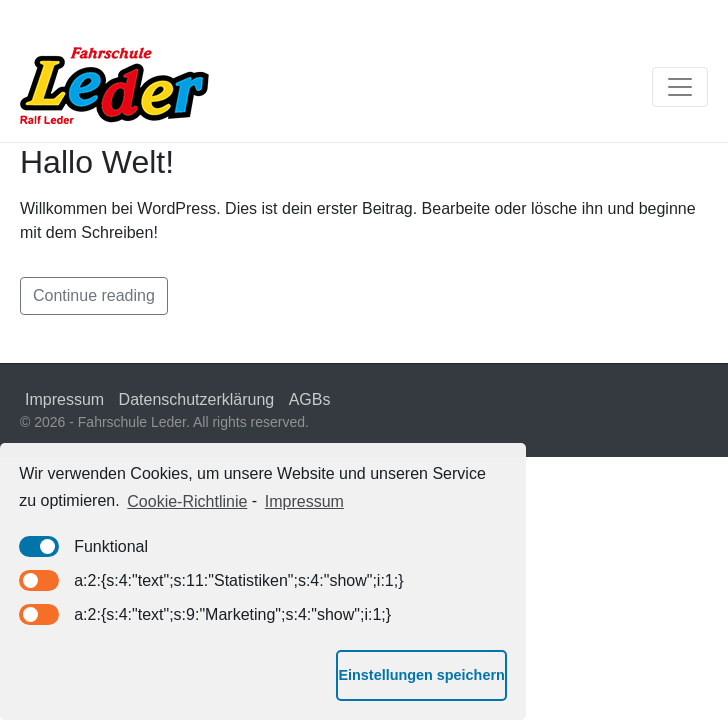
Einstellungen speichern (421, 675)
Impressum (64, 399)
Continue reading (94, 295)
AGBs (310, 399)
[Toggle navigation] (680, 87)
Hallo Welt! (97, 162)
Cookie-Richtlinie (187, 501)
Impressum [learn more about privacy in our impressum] (304, 501)
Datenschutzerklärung (197, 399)
